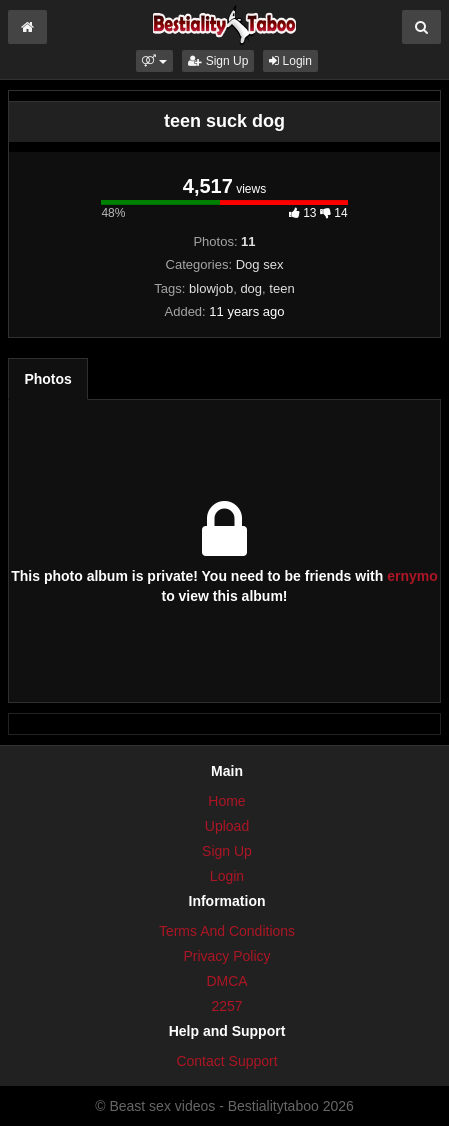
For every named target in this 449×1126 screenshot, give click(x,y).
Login (290, 61)
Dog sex (260, 264)
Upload (227, 826)
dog (251, 288)
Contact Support (226, 1061)
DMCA (226, 981)
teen (281, 288)
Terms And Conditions (227, 931)
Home (226, 801)
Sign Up (218, 61)
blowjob (211, 288)
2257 (226, 1006)
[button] (154, 61)
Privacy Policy (226, 956)
